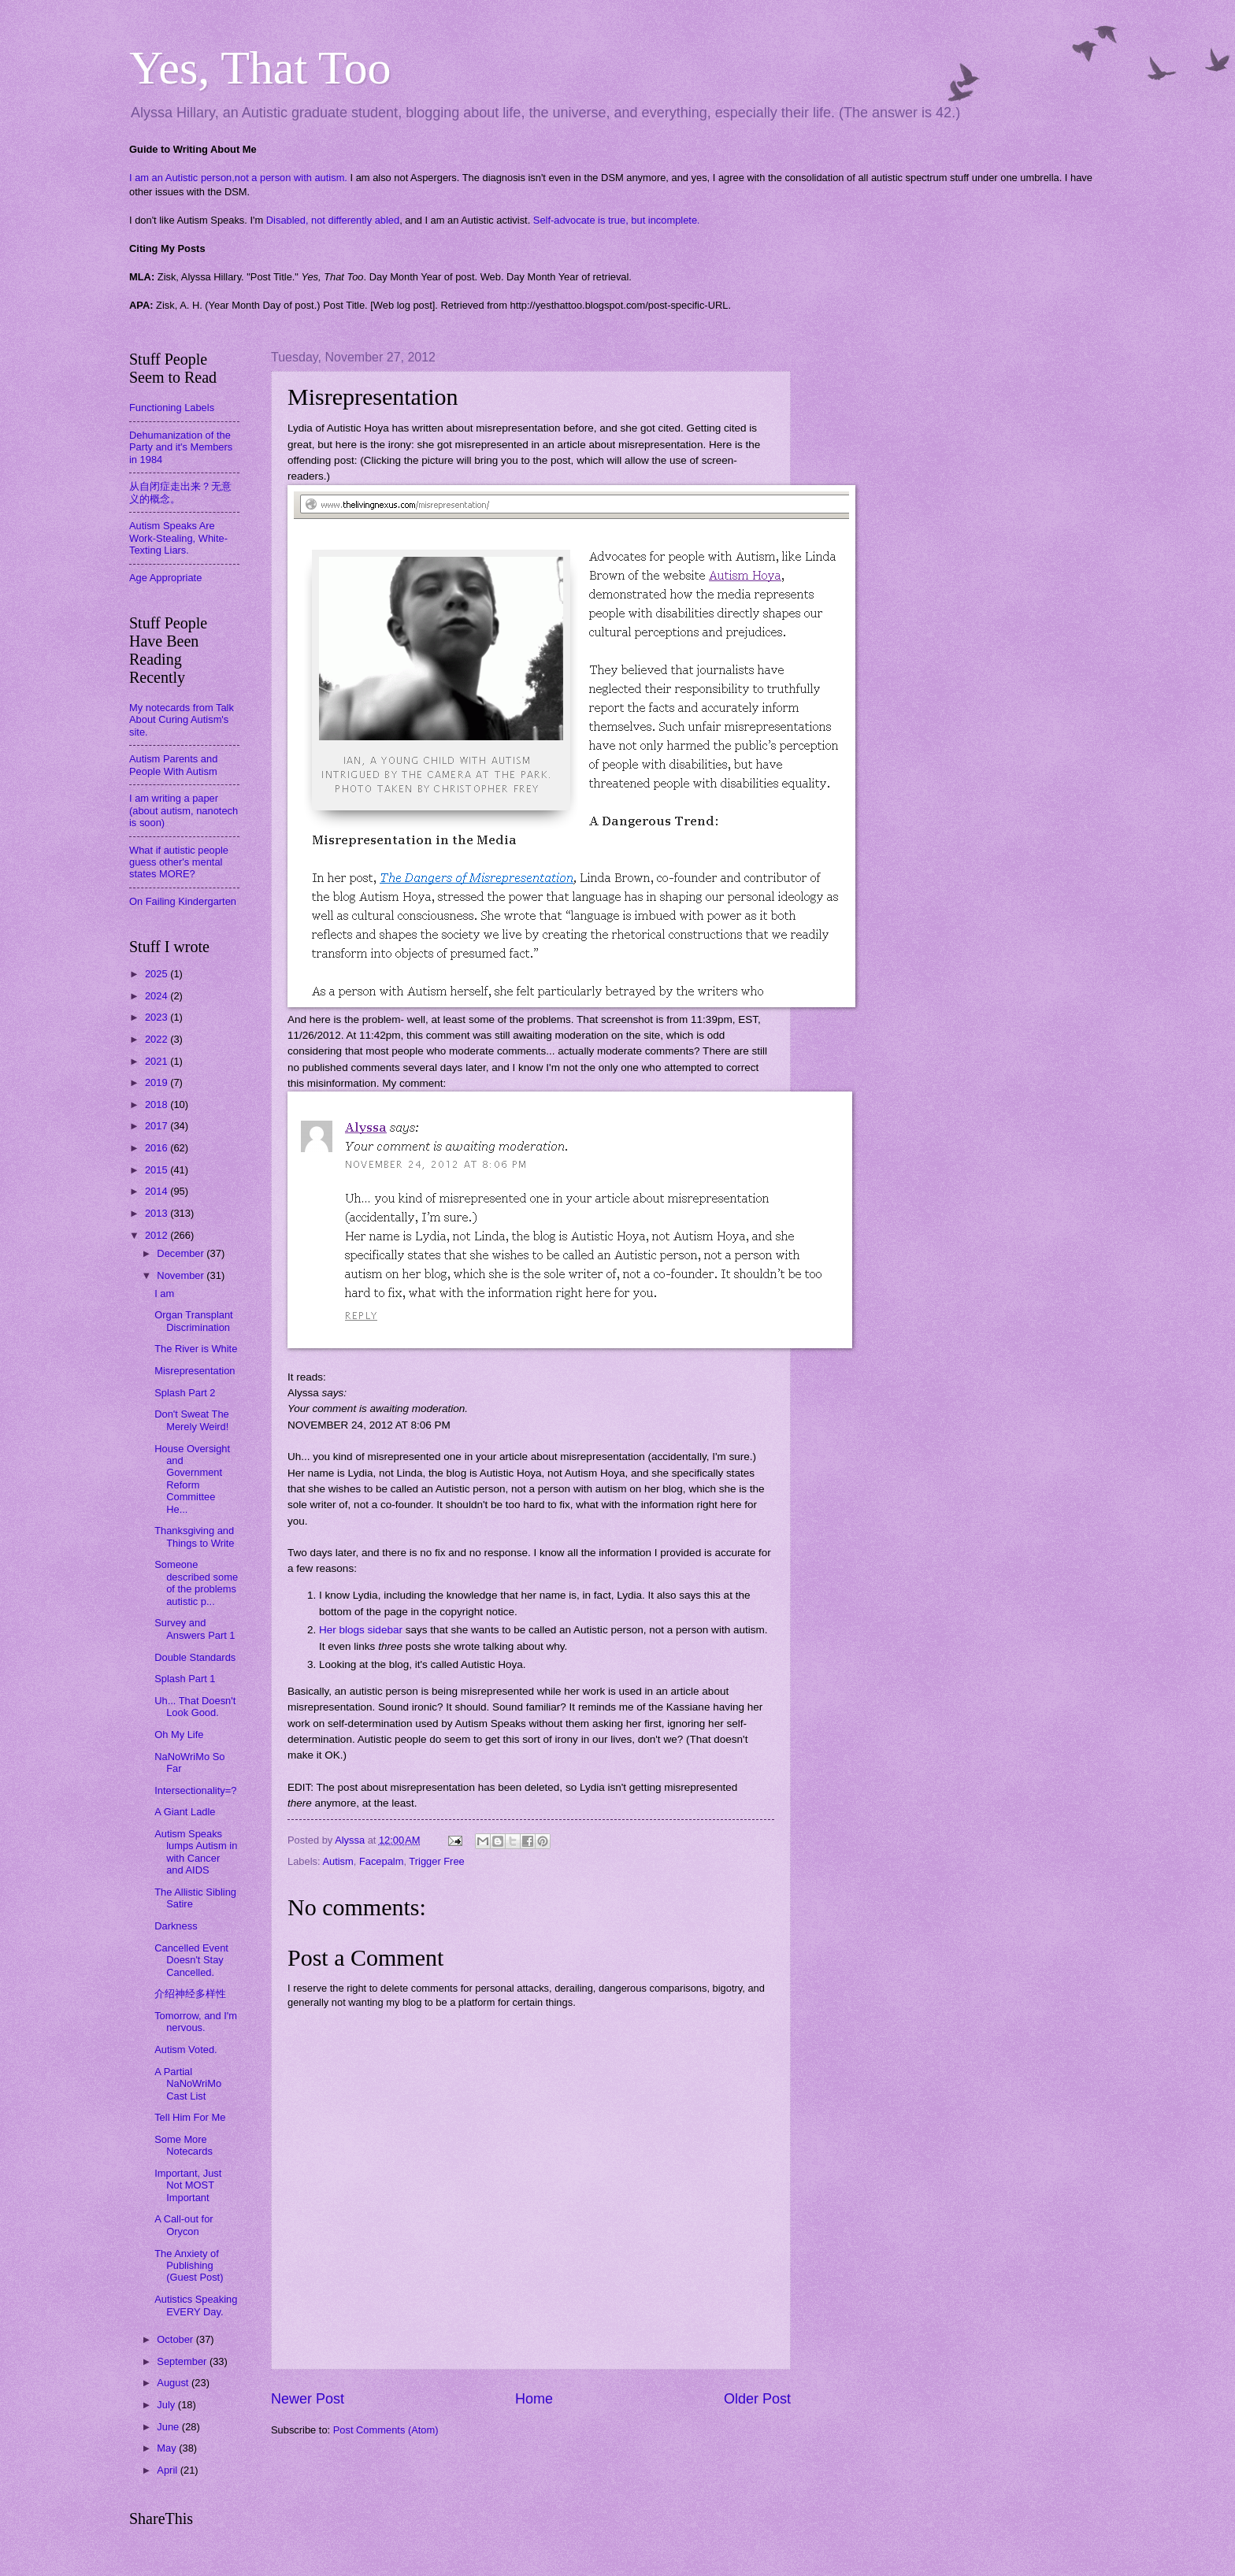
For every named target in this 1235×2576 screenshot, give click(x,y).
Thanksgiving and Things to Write (194, 1536)
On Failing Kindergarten (182, 901)
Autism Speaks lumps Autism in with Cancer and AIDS (195, 1852)
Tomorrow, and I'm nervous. (195, 2021)
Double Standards (195, 1657)
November (181, 1275)
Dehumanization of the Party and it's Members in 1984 (180, 447)
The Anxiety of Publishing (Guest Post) (188, 2266)
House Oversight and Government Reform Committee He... (192, 1479)
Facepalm (381, 1861)
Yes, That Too (260, 68)
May (168, 2448)
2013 (157, 1213)
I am (164, 1293)
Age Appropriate (165, 578)
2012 (157, 1235)
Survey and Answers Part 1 (194, 1628)
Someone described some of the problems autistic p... (196, 1583)
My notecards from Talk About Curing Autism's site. (181, 720)
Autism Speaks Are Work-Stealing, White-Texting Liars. (178, 538)
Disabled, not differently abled (332, 220)
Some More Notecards (183, 2145)
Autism (337, 1861)
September (183, 2361)
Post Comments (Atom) (386, 2430)
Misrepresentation (194, 1371)
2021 (157, 1061)
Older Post (757, 2399)
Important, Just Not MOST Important (187, 2185)
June (169, 2427)
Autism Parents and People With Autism (173, 765)
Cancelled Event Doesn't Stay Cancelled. (191, 1960)
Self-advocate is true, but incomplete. (616, 220)
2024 (157, 996)
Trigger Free (436, 1861)
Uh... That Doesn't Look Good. (195, 1706)
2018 (157, 1104)
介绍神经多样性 (190, 1994)
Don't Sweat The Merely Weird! (191, 1420)
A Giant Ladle (184, 1812)
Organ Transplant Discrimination (193, 1320)
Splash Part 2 (184, 1393)
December (181, 1253)
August (174, 2383)
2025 (157, 974)
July (167, 2405)
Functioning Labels (171, 407)
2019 (157, 1082)
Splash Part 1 (184, 1679)
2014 (157, 1191)
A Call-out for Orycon (183, 2225)
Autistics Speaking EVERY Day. (195, 2305)
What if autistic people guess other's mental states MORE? (178, 862)
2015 (157, 1170)
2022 (157, 1039)
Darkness (175, 1926)
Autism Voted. (185, 2049)
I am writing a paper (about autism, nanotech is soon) (183, 810)
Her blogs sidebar (360, 1630)
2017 (157, 1126)
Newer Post (307, 2399)
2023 (157, 1017)
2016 (157, 1148)
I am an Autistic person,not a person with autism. (238, 177)
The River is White (195, 1349)
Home (534, 2399)
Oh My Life (178, 1734)
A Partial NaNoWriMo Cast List (187, 2084)
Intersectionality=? (195, 1790)
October (176, 2339)
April (168, 2470)
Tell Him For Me (189, 2117)
